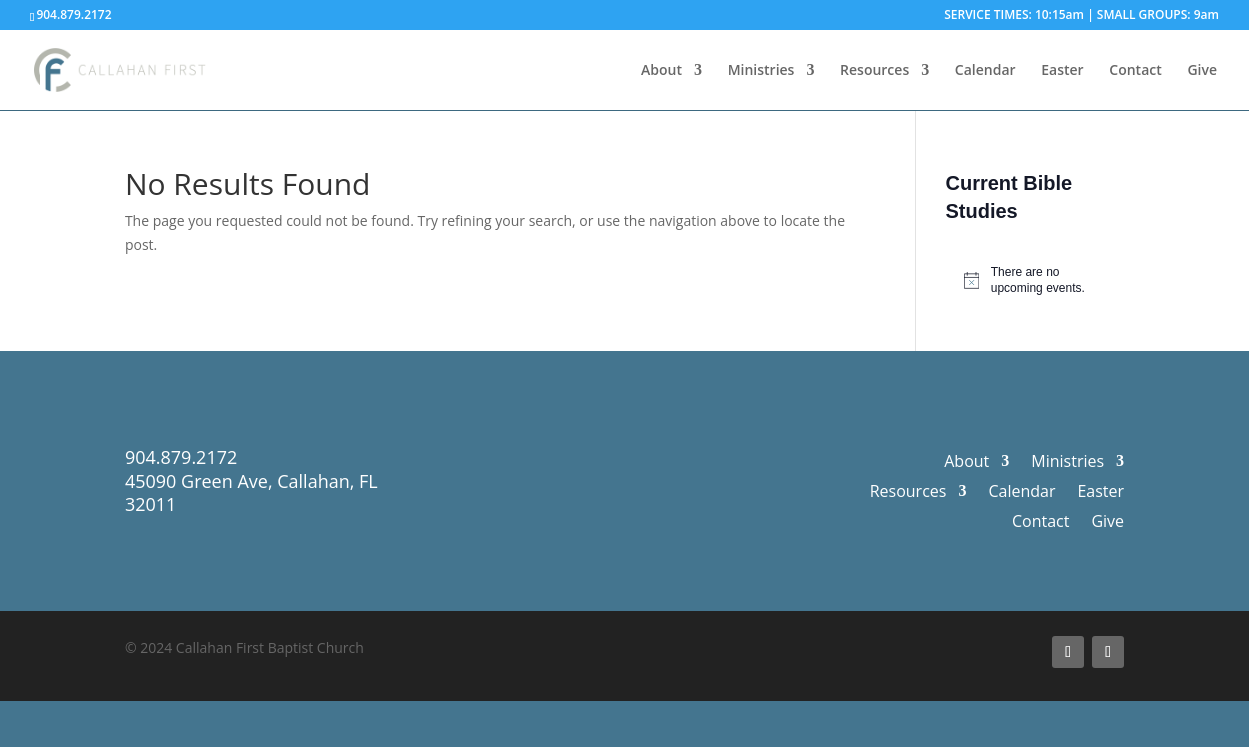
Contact (1135, 71)
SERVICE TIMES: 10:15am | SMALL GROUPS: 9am (1081, 16)
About (661, 71)
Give (1202, 71)
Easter (1062, 71)
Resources (874, 71)
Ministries (761, 71)
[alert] (1035, 280)
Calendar (985, 71)
